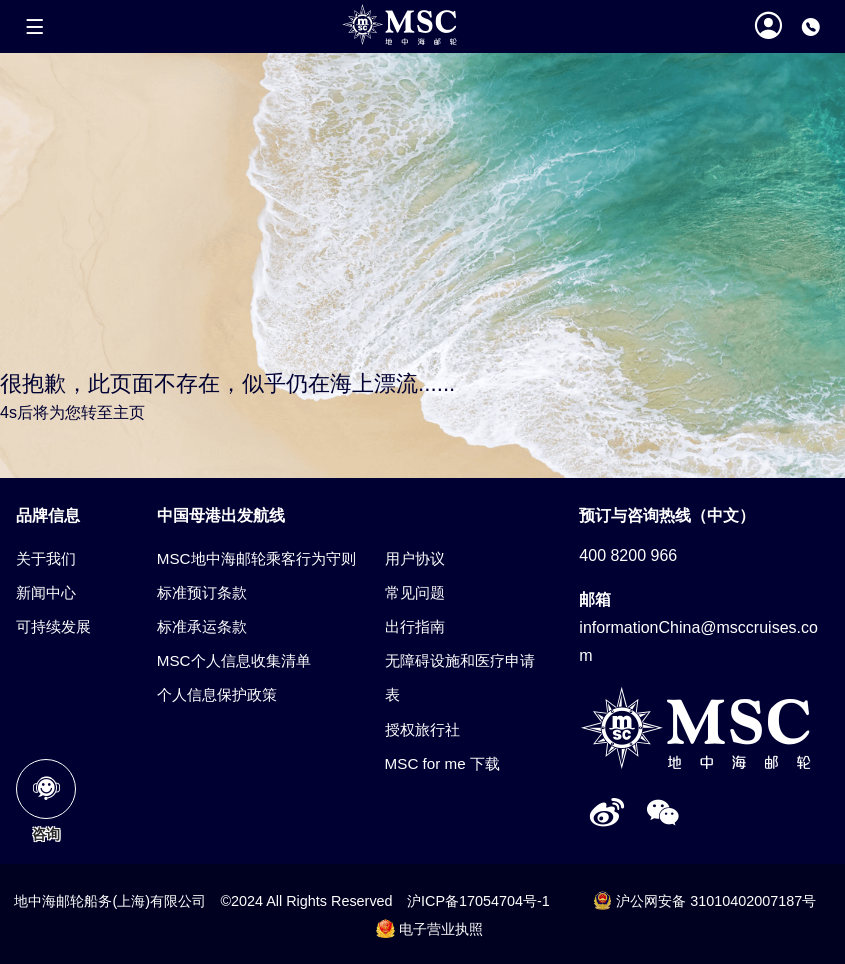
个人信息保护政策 (217, 694)
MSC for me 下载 (442, 763)
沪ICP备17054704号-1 (478, 901)
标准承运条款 (202, 626)
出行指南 (415, 626)
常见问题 (415, 592)
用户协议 (415, 558)
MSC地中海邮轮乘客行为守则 (256, 558)
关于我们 (46, 558)
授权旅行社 (422, 729)
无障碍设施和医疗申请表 (460, 677)
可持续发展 (53, 626)
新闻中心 (46, 592)
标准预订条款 (202, 592)
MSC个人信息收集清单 (234, 660)
